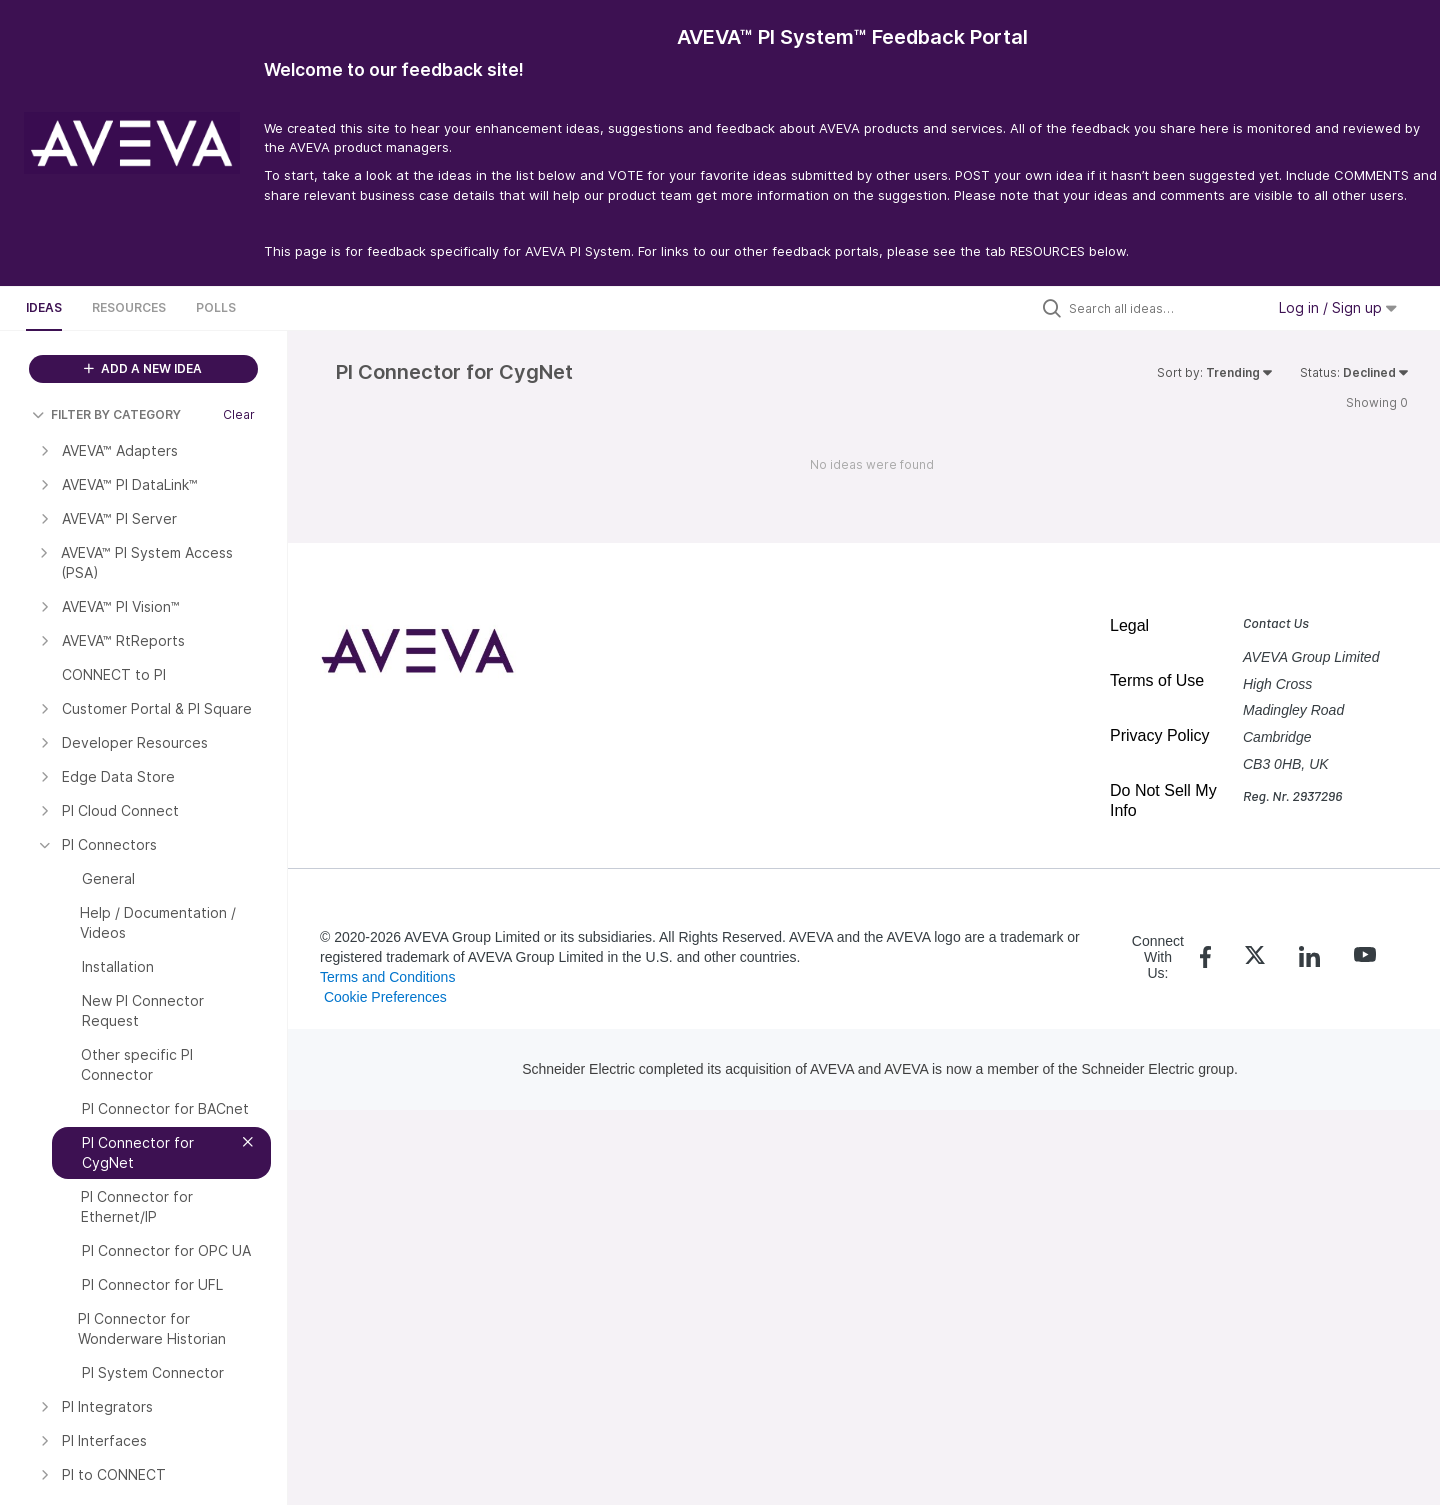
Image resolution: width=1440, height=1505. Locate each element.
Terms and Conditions (387, 977)
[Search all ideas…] (1162, 308)
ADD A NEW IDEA (143, 368)
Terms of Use (1157, 680)
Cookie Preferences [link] (385, 997)
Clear (239, 414)
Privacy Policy (1160, 735)
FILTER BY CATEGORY (106, 414)
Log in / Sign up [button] (1338, 307)
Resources (129, 307)
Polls (216, 307)
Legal (1129, 625)
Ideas (44, 307)
